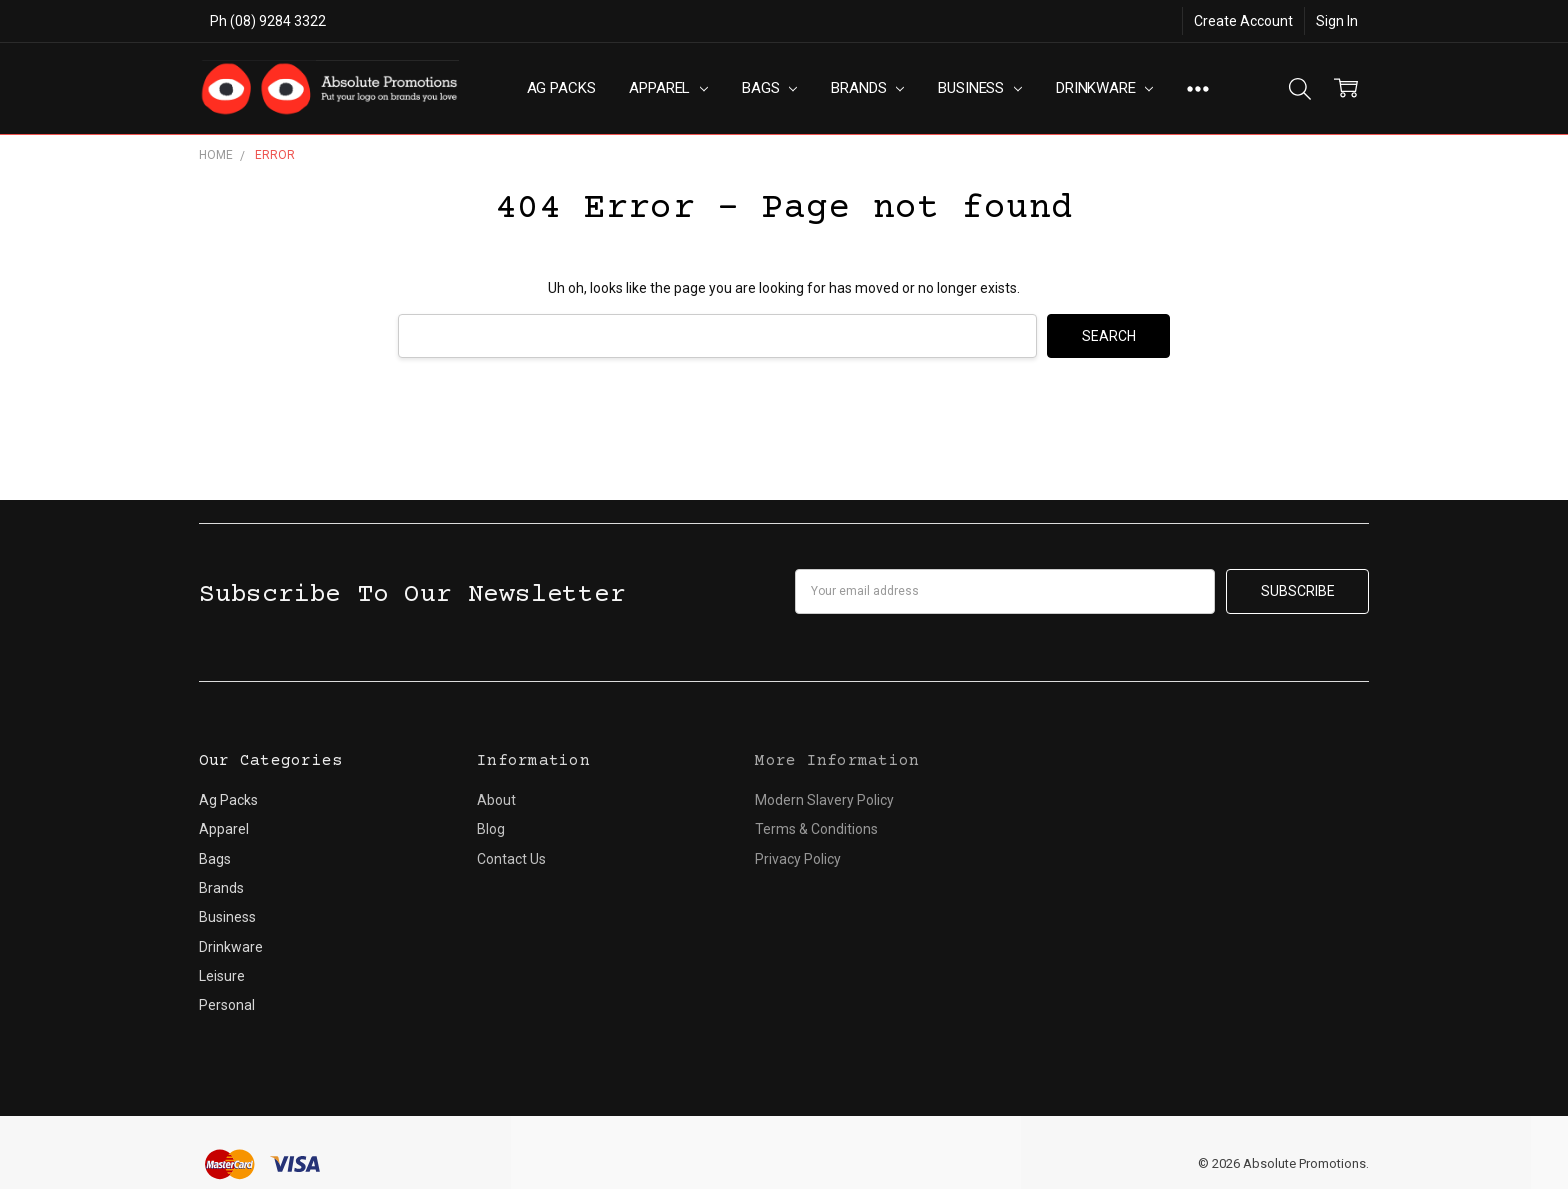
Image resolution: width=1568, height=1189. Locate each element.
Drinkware (1104, 88)
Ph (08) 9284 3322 (268, 21)
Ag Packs (561, 88)
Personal (227, 1005)
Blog (491, 829)
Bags (769, 88)
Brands (867, 88)
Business (980, 88)
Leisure (222, 976)
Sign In (1337, 21)
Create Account (1243, 21)
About (496, 800)
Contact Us (511, 859)
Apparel (668, 88)
